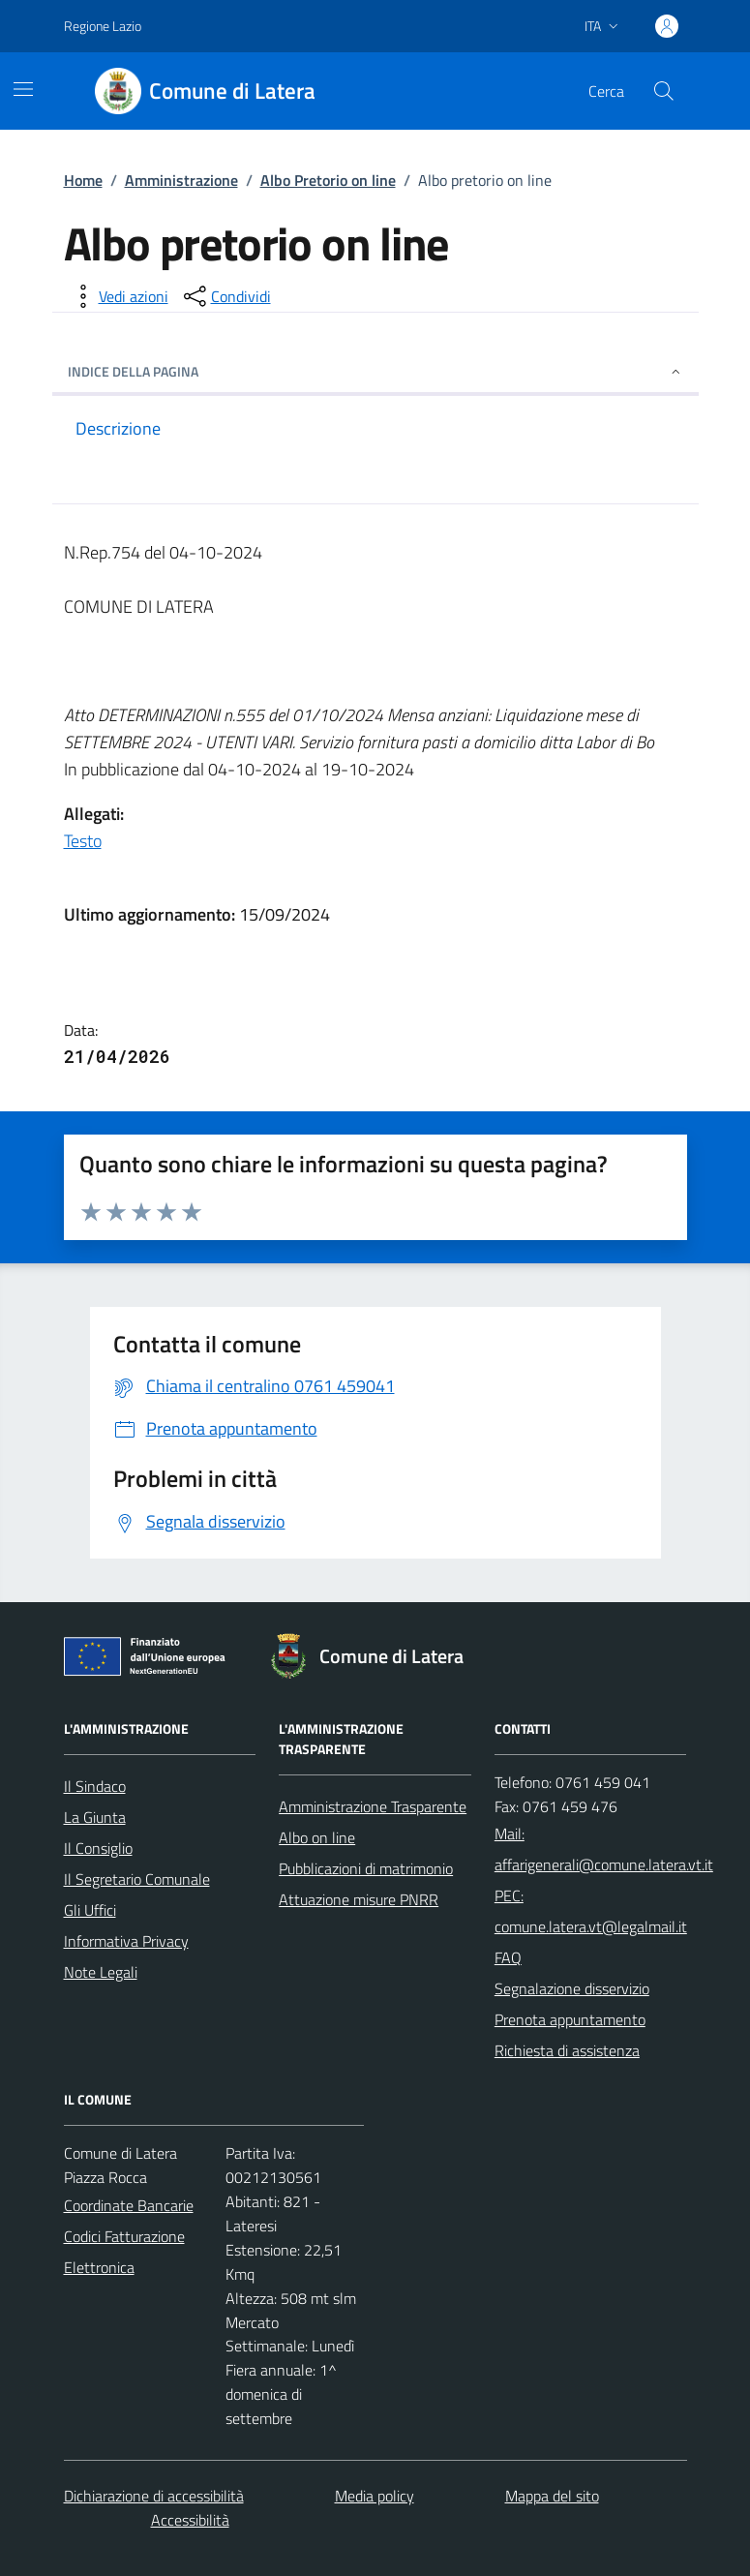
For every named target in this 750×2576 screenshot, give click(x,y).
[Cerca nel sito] (663, 91)
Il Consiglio (98, 1848)
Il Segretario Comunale (137, 1879)
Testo (83, 841)
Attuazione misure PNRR (358, 1899)
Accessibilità (190, 2519)
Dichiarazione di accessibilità (154, 2495)
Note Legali (100, 1972)
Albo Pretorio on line (328, 180)
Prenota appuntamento (570, 2019)
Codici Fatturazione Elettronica (124, 2252)
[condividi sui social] (225, 296)
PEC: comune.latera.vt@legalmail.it (591, 1911)
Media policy (374, 2495)
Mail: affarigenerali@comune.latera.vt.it (604, 1849)
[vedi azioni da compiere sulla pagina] (118, 296)
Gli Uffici (90, 1910)
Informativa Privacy (126, 1941)
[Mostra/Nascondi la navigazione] (23, 89)
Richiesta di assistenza (567, 2050)
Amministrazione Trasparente (372, 1806)
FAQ (508, 1957)
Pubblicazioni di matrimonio (366, 1868)
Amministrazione (181, 180)
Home (83, 180)
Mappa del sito (552, 2495)
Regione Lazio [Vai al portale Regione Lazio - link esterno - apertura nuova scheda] (102, 25)
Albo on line (317, 1837)
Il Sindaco (95, 1786)
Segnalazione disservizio (572, 1988)
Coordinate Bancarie (129, 2205)
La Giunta (95, 1817)
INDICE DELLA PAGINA (375, 371)
